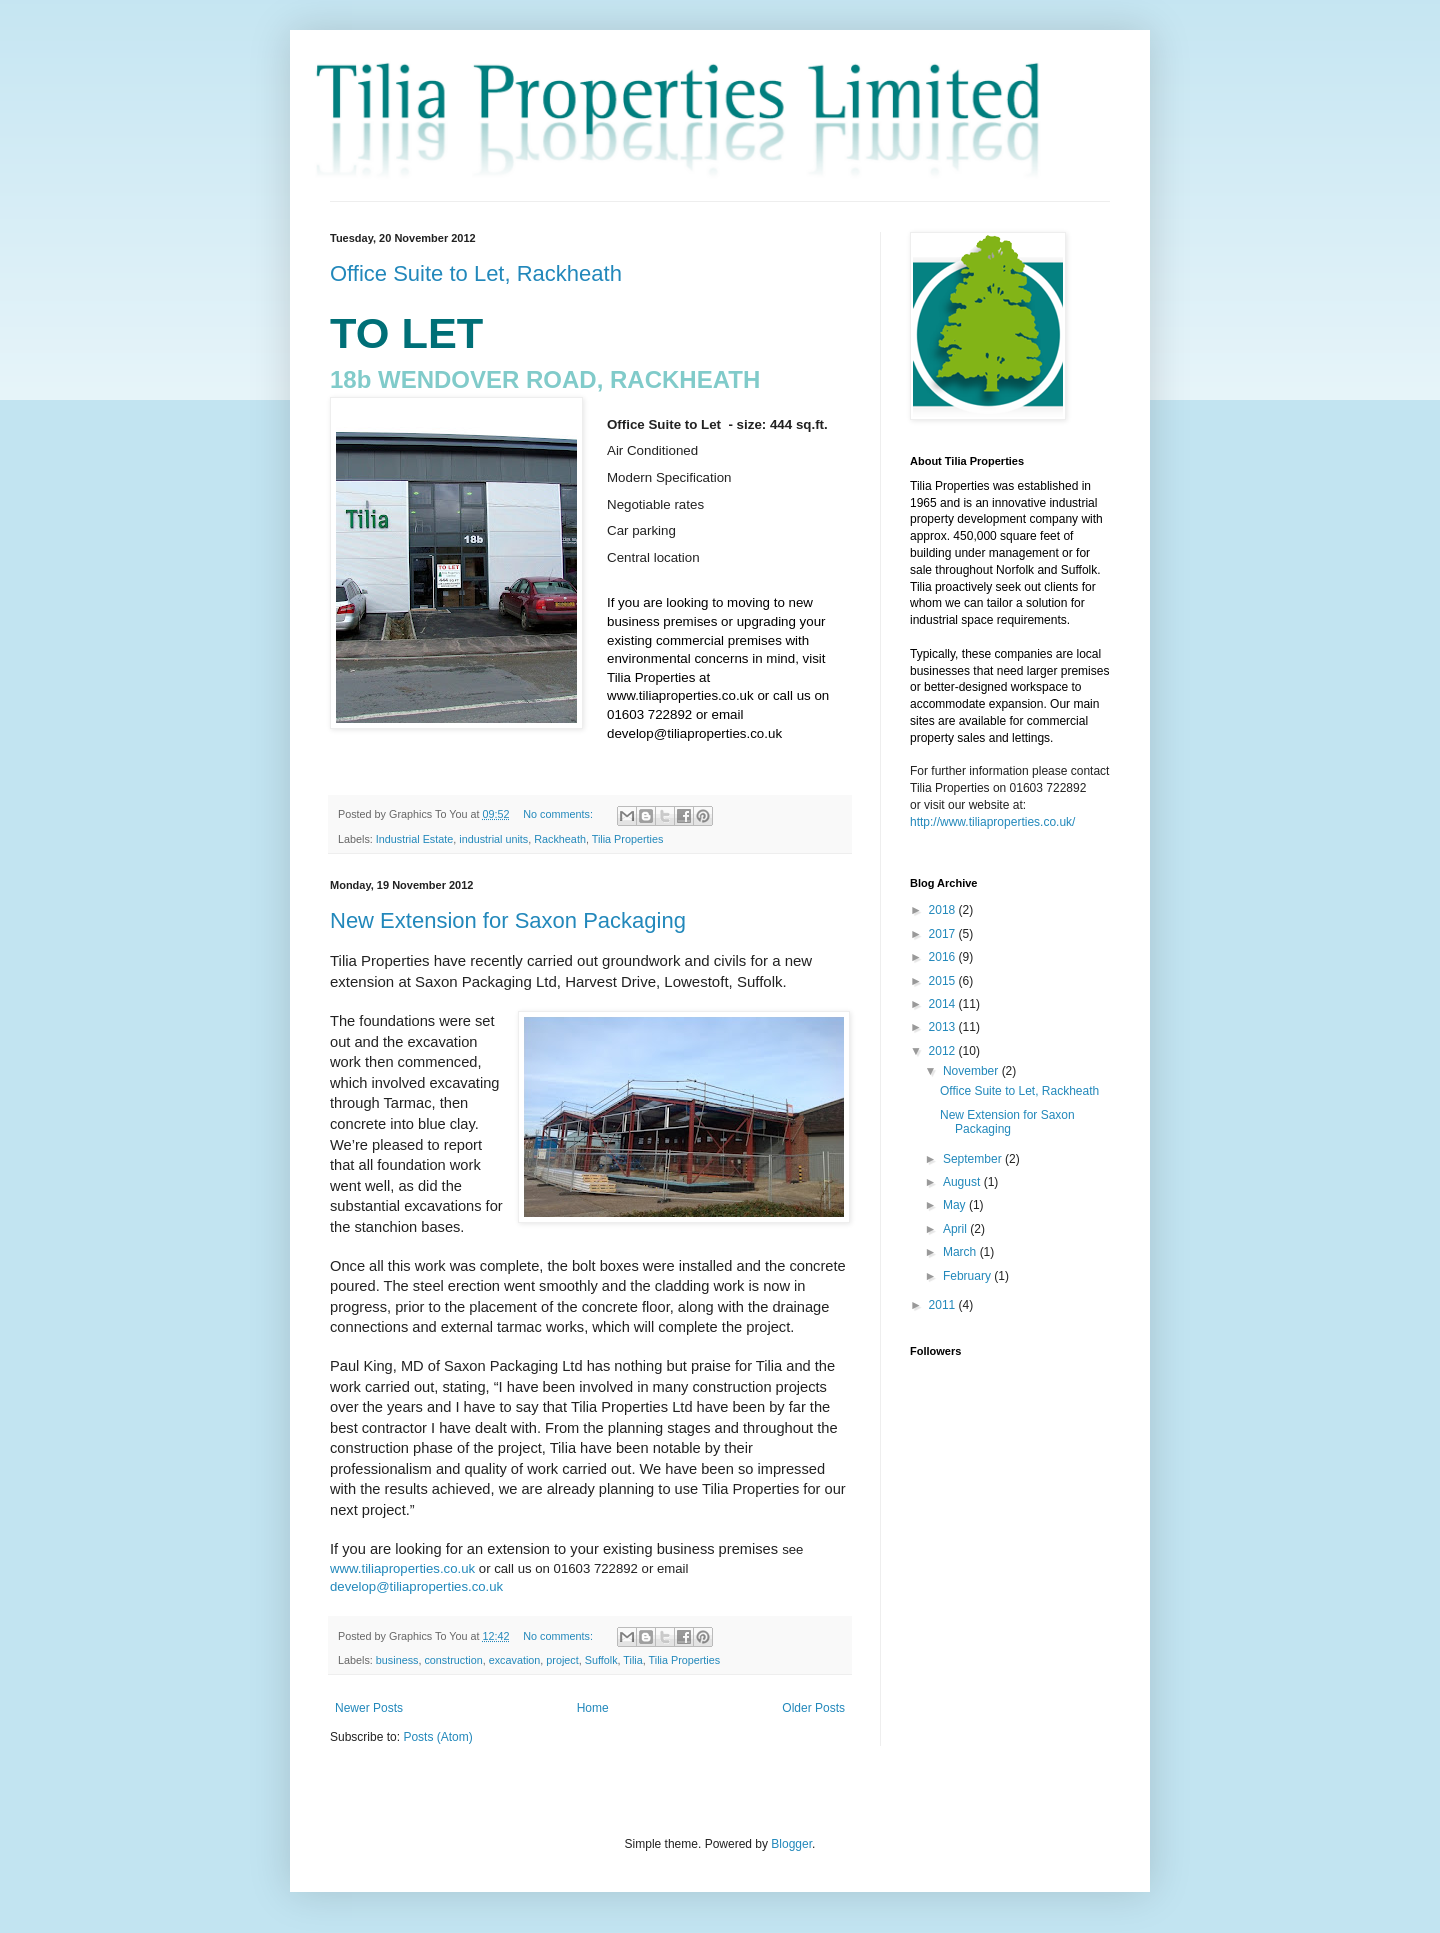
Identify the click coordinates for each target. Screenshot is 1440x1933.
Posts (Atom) (437, 1737)
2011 (944, 1305)
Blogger (791, 1844)
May (956, 1205)
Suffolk (601, 1660)
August (963, 1182)
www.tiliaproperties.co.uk (402, 1568)
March (961, 1252)
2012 (944, 1051)
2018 (944, 910)
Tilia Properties (628, 839)
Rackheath (560, 839)
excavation (515, 1660)
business (397, 1660)
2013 (944, 1027)
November (972, 1071)
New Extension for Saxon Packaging (508, 920)
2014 (944, 1004)
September (974, 1159)
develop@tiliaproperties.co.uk (416, 1586)
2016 (944, 957)
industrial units (493, 839)
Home (593, 1708)
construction (453, 1660)
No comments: (559, 814)
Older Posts (813, 1708)
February (968, 1276)
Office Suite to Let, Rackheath (476, 273)
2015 (944, 981)
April (956, 1229)
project (562, 1660)
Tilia (632, 1660)
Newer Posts (369, 1708)
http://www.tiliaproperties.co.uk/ (992, 822)
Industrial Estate (414, 839)
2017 (944, 934)
